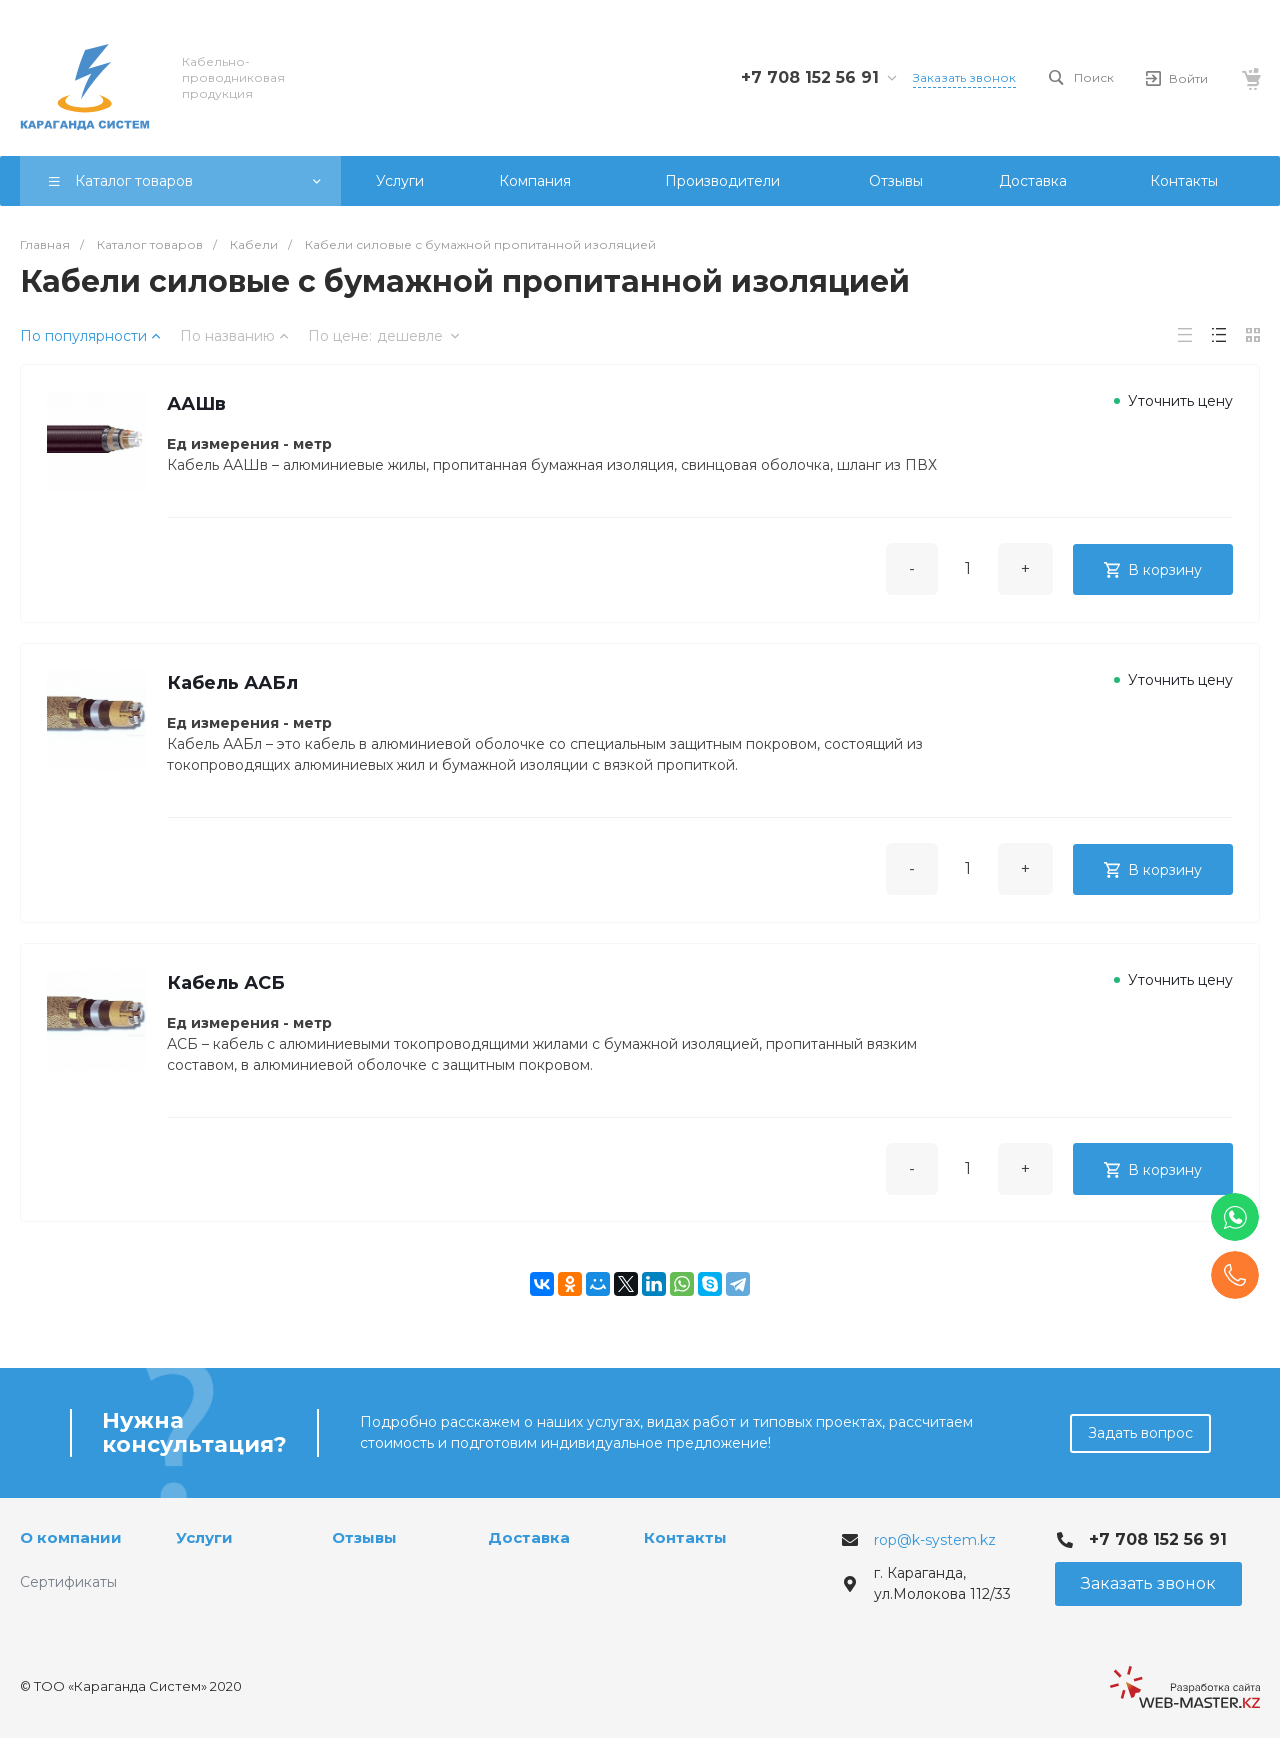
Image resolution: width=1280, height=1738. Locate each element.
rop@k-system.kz (935, 1540)
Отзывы (364, 1537)
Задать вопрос (1140, 1433)
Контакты (685, 1537)
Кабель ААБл (236, 694)
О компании (71, 1537)
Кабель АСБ (230, 1001)
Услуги (204, 1537)
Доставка (529, 1537)
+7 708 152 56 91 (810, 77)
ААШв (200, 408)
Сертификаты (68, 1582)
